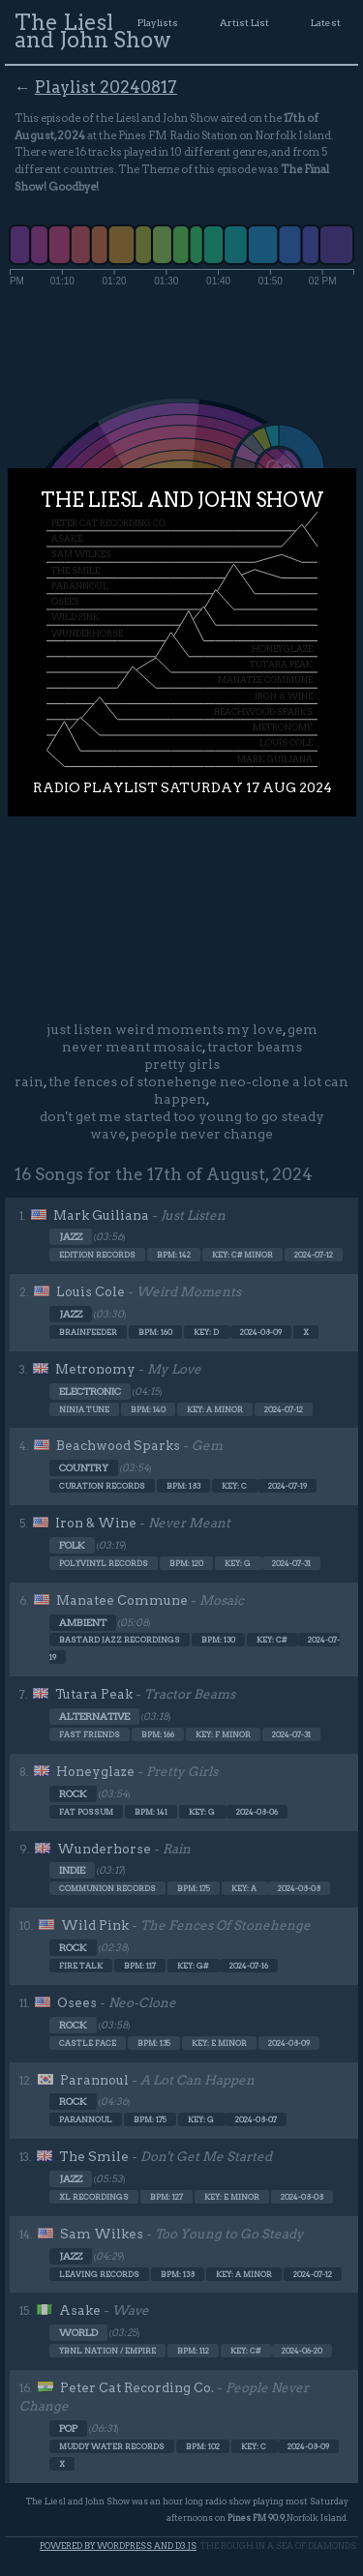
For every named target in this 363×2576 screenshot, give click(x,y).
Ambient (82, 1622)
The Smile (94, 2156)
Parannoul (94, 2079)
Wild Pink (95, 1925)
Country (83, 1468)
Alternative (94, 1716)
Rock (73, 1794)
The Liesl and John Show (93, 31)
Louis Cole (90, 1291)
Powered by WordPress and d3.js (118, 2545)
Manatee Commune (122, 1600)
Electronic (90, 1391)
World (78, 2332)
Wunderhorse (104, 1848)
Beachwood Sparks (118, 1445)
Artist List (244, 22)
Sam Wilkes (101, 2233)
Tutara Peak (94, 1694)
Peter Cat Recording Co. (137, 2387)
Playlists (157, 22)
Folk (72, 1545)
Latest (326, 22)
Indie (72, 1870)
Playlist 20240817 (106, 87)
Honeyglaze (95, 1771)
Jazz (70, 1236)
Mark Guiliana (101, 1215)
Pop (68, 2428)
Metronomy (95, 1369)
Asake (80, 2310)
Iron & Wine (95, 1522)
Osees (77, 2002)
